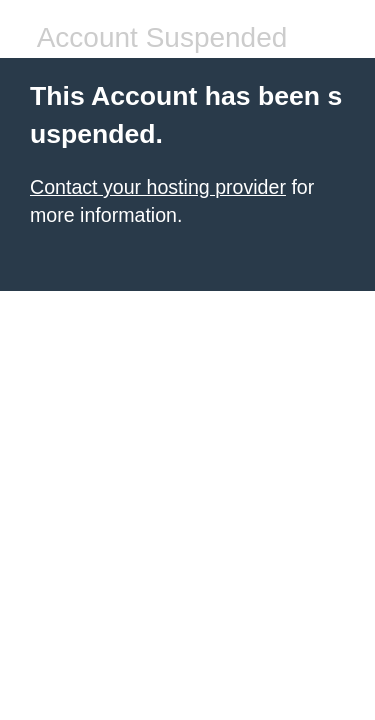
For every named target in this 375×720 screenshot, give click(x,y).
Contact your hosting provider (158, 187)
